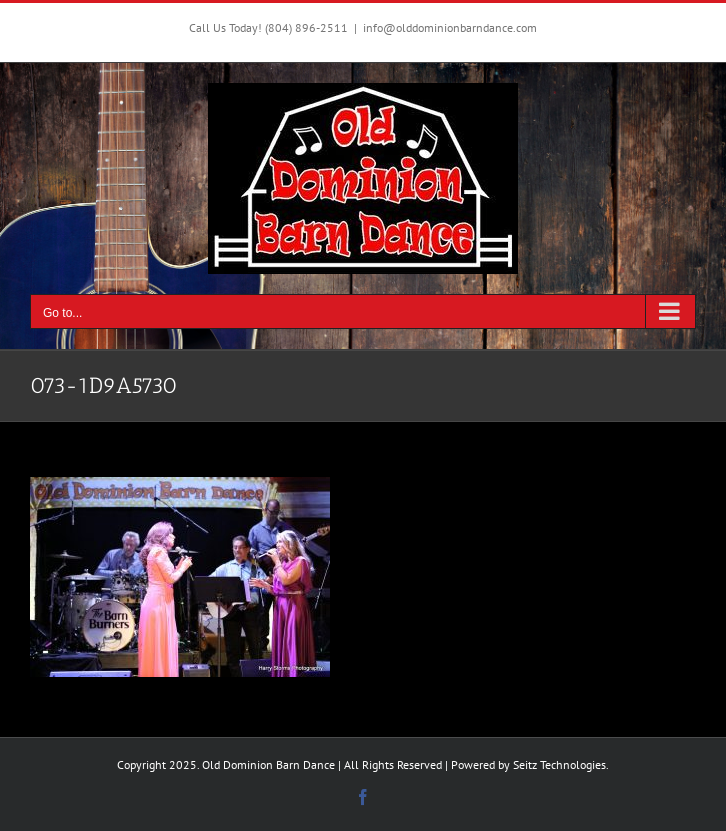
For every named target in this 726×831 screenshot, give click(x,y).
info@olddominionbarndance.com (450, 27)
